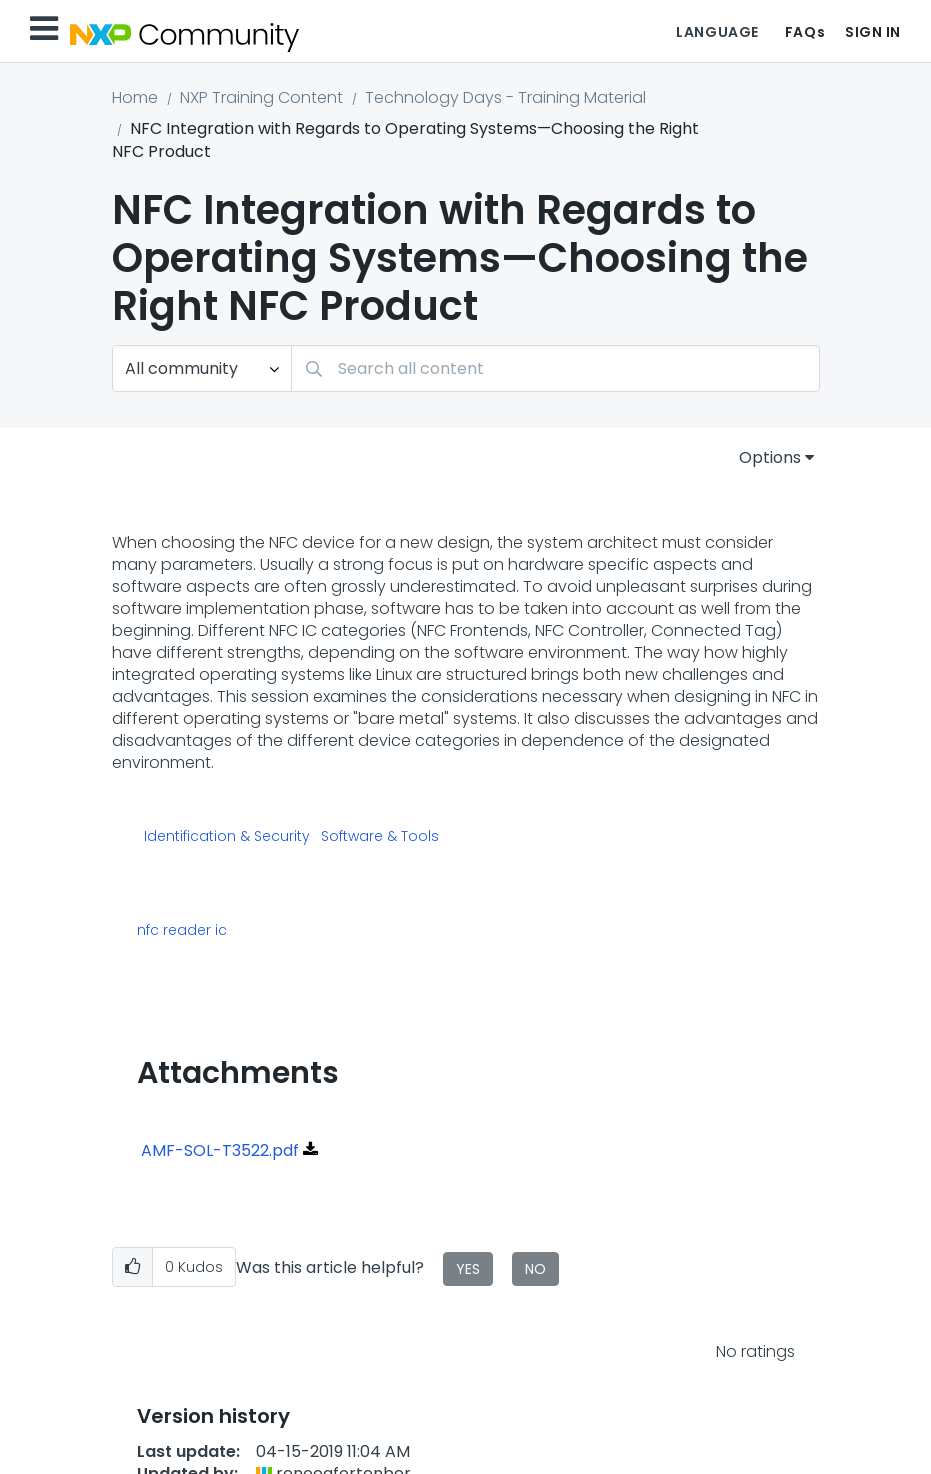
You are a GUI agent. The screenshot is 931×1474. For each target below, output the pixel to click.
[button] (132, 1267)
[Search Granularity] (202, 368)
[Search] (555, 368)
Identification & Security (227, 837)
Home (135, 97)
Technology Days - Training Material (505, 97)
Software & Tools (380, 837)
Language (717, 32)
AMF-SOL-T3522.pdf (220, 1150)
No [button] (535, 1269)
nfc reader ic (182, 930)
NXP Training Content (261, 97)
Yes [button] (468, 1269)
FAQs (805, 32)
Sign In (873, 32)
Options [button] (770, 457)
